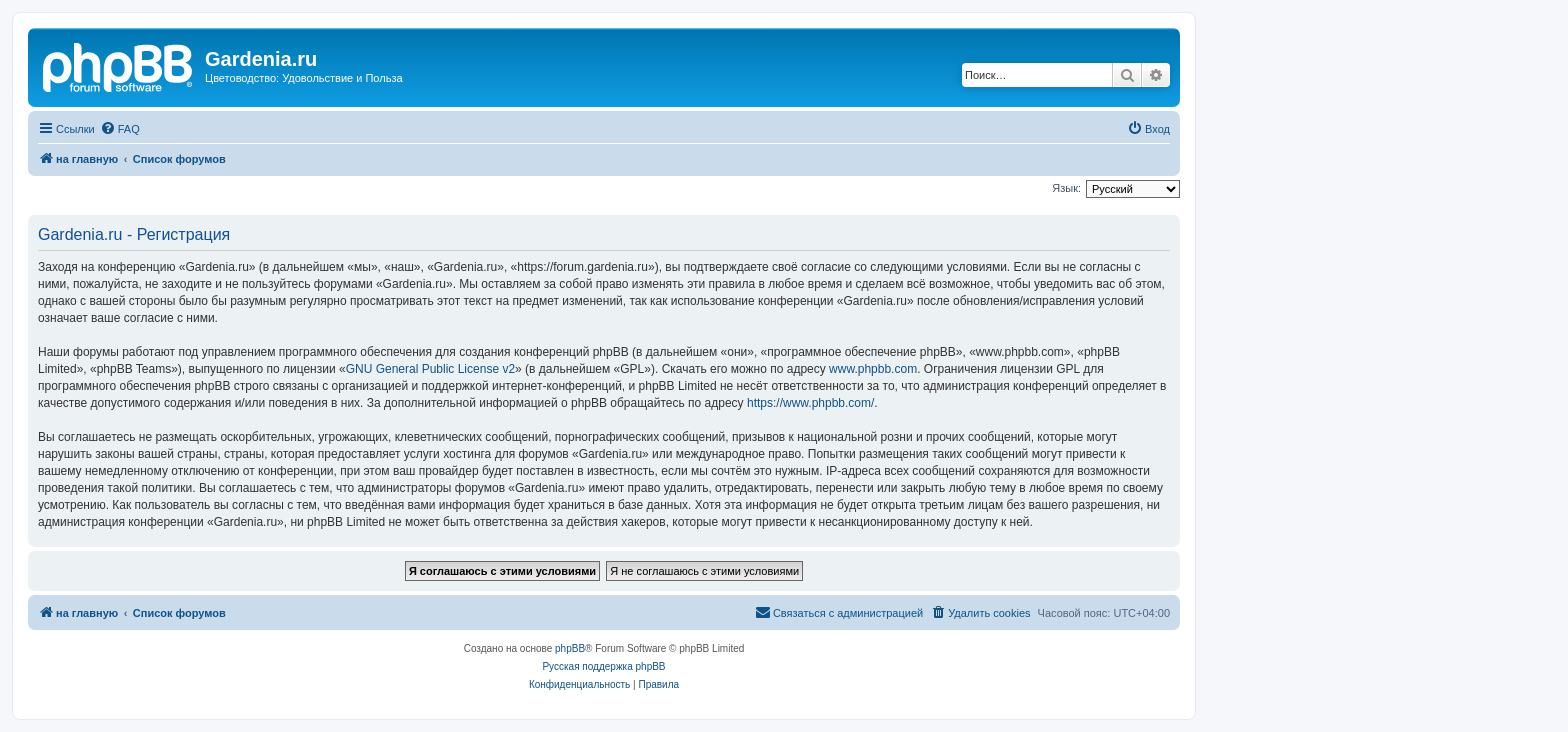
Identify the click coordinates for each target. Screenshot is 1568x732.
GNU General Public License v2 (430, 369)
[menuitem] (120, 129)
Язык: (1066, 188)
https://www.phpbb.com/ (810, 403)
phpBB (570, 648)
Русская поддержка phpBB (603, 666)
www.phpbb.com (873, 369)
